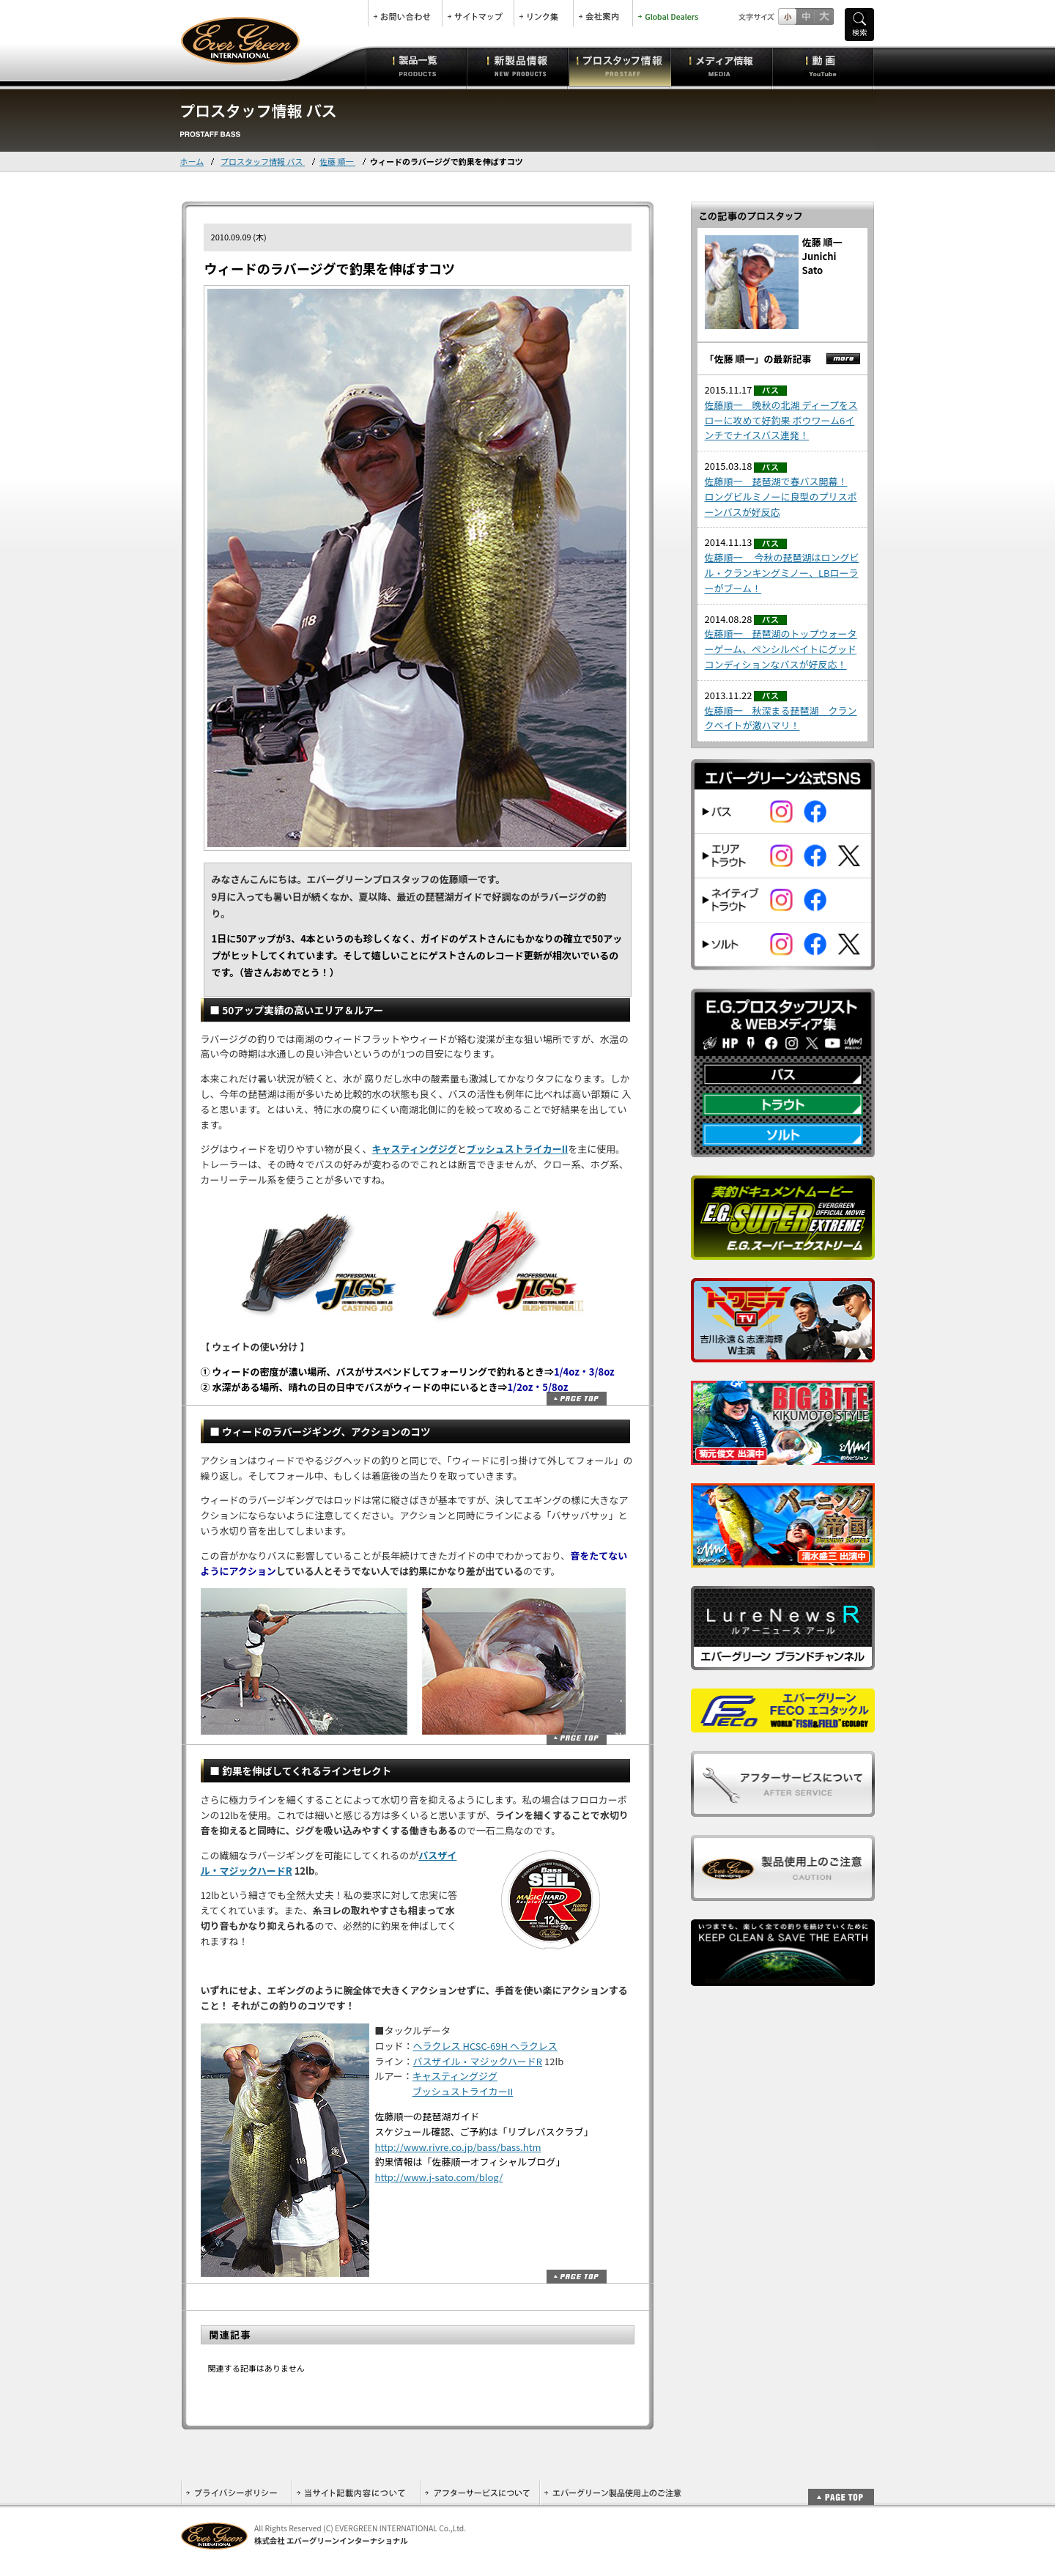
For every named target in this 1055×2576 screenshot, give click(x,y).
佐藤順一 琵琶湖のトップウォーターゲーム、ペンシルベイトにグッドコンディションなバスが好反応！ (781, 649)
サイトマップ (478, 13)
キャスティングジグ (414, 1149)
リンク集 (543, 13)
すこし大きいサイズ (805, 16)
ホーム (192, 161)
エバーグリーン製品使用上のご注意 (612, 2493)
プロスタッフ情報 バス (263, 161)
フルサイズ (824, 16)
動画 (823, 66)
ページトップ (577, 1399)
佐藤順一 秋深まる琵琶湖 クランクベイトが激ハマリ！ (781, 718)
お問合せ (405, 13)
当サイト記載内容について (356, 2493)
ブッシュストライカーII (518, 1149)
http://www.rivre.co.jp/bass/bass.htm (458, 2147)
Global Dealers (669, 13)
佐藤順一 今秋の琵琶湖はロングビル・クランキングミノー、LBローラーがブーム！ (782, 572)
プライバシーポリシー (236, 2493)
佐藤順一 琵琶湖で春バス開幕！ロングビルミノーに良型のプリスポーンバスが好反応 (781, 496)
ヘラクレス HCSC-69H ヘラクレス (485, 2046)
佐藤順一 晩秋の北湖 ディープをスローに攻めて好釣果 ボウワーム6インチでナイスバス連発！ (781, 420)
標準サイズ (787, 16)
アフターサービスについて (479, 2493)
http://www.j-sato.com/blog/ (439, 2177)
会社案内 (603, 13)
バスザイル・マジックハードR (478, 2061)
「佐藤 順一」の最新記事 (758, 359)
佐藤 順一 (337, 161)
